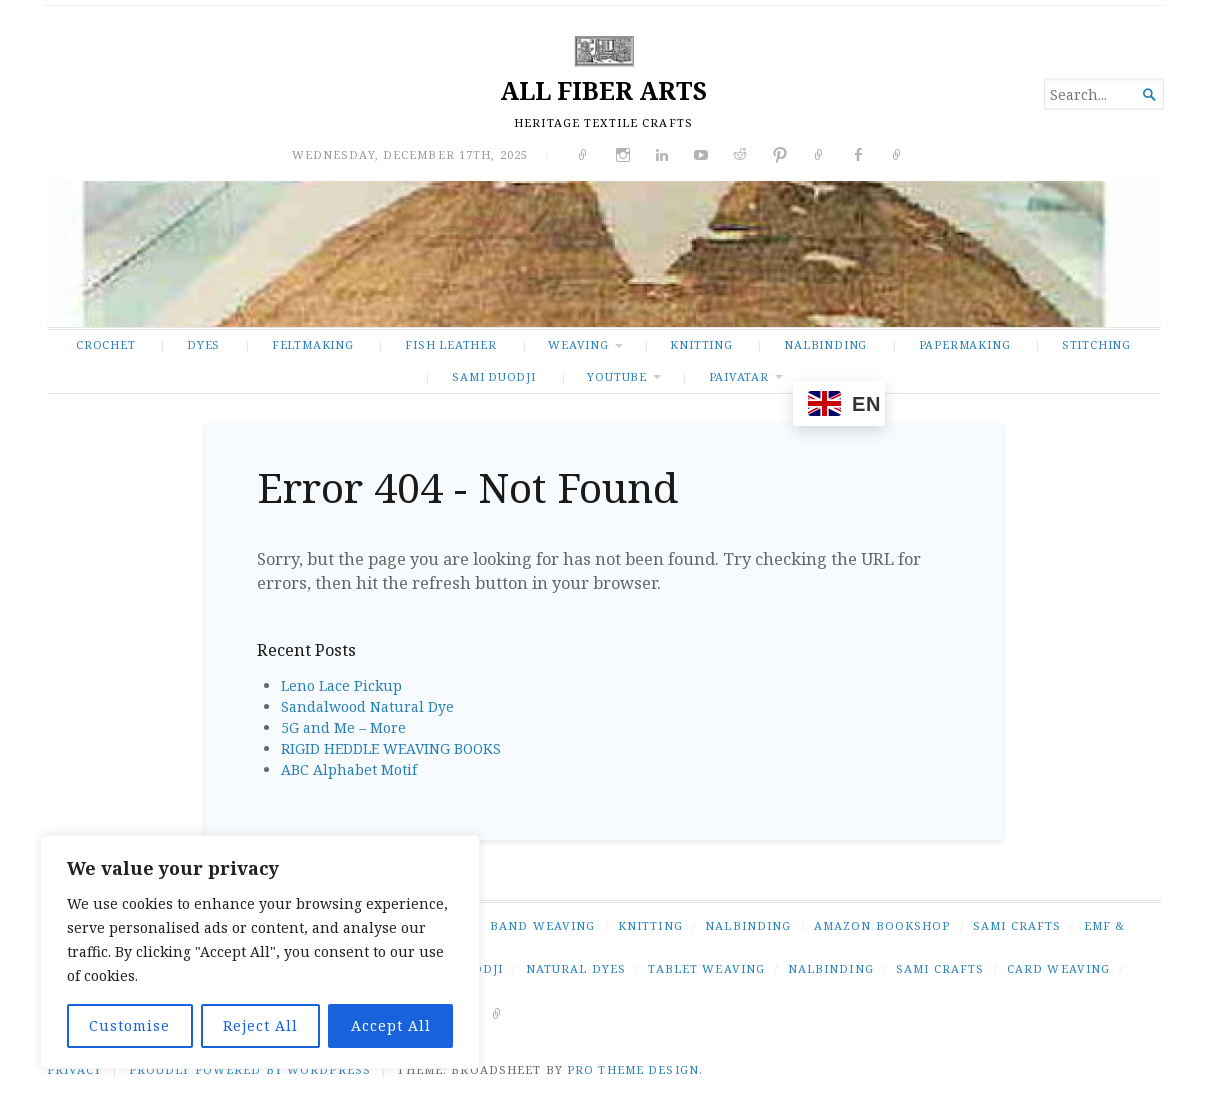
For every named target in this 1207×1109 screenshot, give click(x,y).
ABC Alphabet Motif (349, 769)
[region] (260, 952)
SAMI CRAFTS (1017, 925)
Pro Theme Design (633, 1069)
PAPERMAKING (965, 344)
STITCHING (1096, 344)
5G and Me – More (343, 727)
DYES (203, 344)
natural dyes (576, 968)
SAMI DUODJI (494, 376)
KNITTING (701, 344)
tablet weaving (706, 968)
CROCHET (106, 344)
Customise (129, 1025)
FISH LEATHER (450, 344)
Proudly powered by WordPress (250, 1069)
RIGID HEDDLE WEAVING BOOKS (391, 748)
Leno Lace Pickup (341, 685)
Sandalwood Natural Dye (367, 706)
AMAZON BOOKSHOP (882, 925)
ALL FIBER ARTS (603, 90)
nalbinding (831, 968)
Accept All (391, 1025)
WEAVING (578, 344)
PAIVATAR (739, 376)
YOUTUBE (617, 376)
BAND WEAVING (542, 925)
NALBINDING (825, 344)
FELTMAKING (313, 344)
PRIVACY (75, 1069)
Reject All (260, 1025)
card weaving (1058, 968)
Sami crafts (940, 968)
